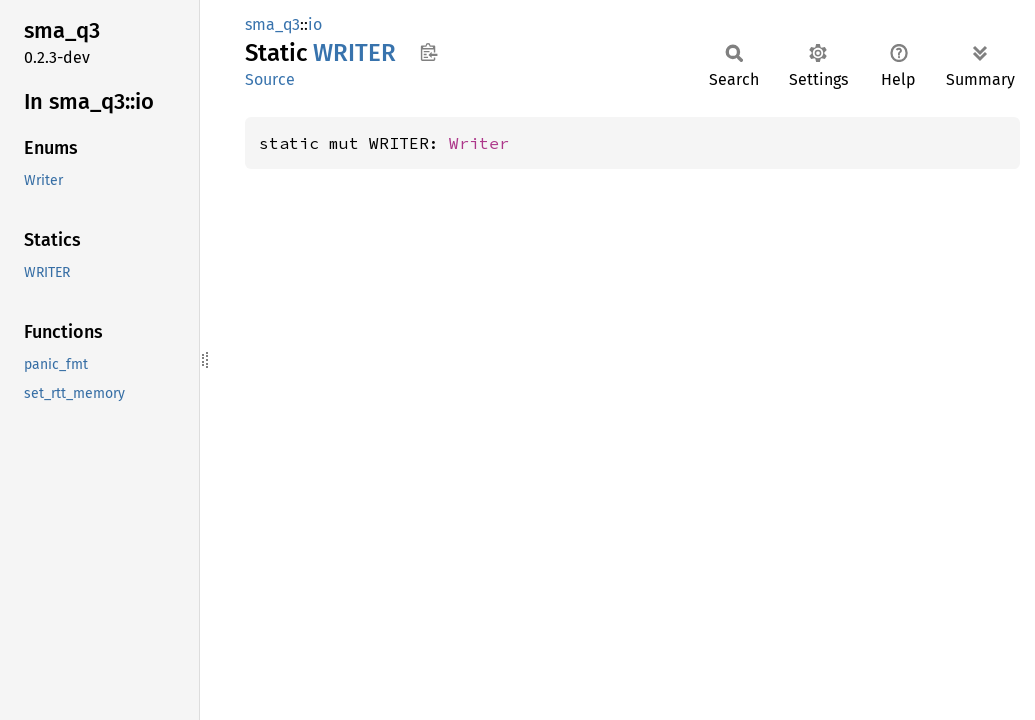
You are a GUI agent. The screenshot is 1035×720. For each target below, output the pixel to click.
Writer (479, 143)
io (315, 24)
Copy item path (428, 52)
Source (270, 79)
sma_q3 (272, 24)
